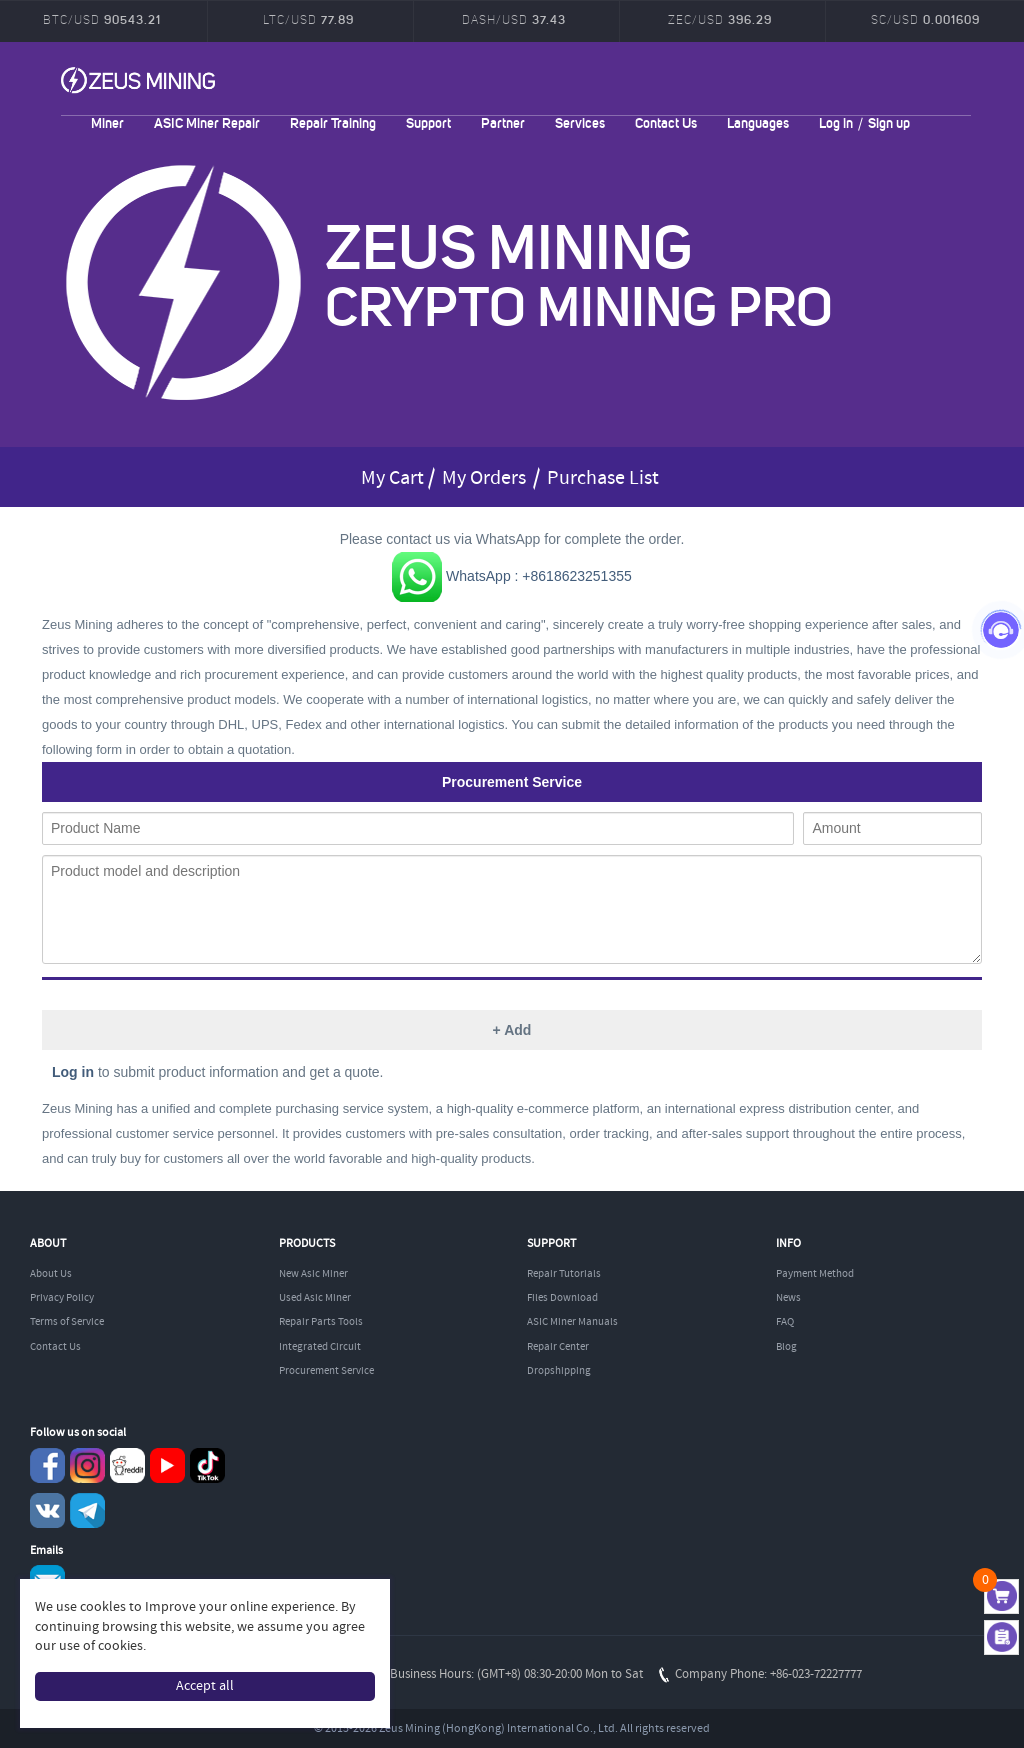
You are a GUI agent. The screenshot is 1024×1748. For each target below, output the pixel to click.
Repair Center (558, 1347)
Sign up (889, 122)
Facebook (47, 1465)
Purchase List (603, 478)
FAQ (785, 1322)
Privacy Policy (62, 1298)
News (788, 1298)
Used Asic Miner (315, 1298)
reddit (127, 1465)
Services (580, 122)
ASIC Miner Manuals (572, 1322)
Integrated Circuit (320, 1347)
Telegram (87, 1510)
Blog (786, 1347)
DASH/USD (514, 19)
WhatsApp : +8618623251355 (512, 576)
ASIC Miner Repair (207, 122)
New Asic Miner (313, 1274)
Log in (836, 122)
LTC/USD (308, 19)
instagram (87, 1465)
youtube (167, 1465)
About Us (51, 1274)
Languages (758, 122)
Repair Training (333, 122)
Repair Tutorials (564, 1274)
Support (428, 122)
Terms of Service (67, 1322)
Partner (503, 122)
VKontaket (47, 1510)
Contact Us (666, 122)
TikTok (207, 1465)
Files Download (562, 1298)
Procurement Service (326, 1371)
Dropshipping (559, 1371)
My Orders (484, 478)
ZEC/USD (720, 19)
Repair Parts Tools (321, 1322)
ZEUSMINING (138, 80)
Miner (107, 122)
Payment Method (815, 1274)
